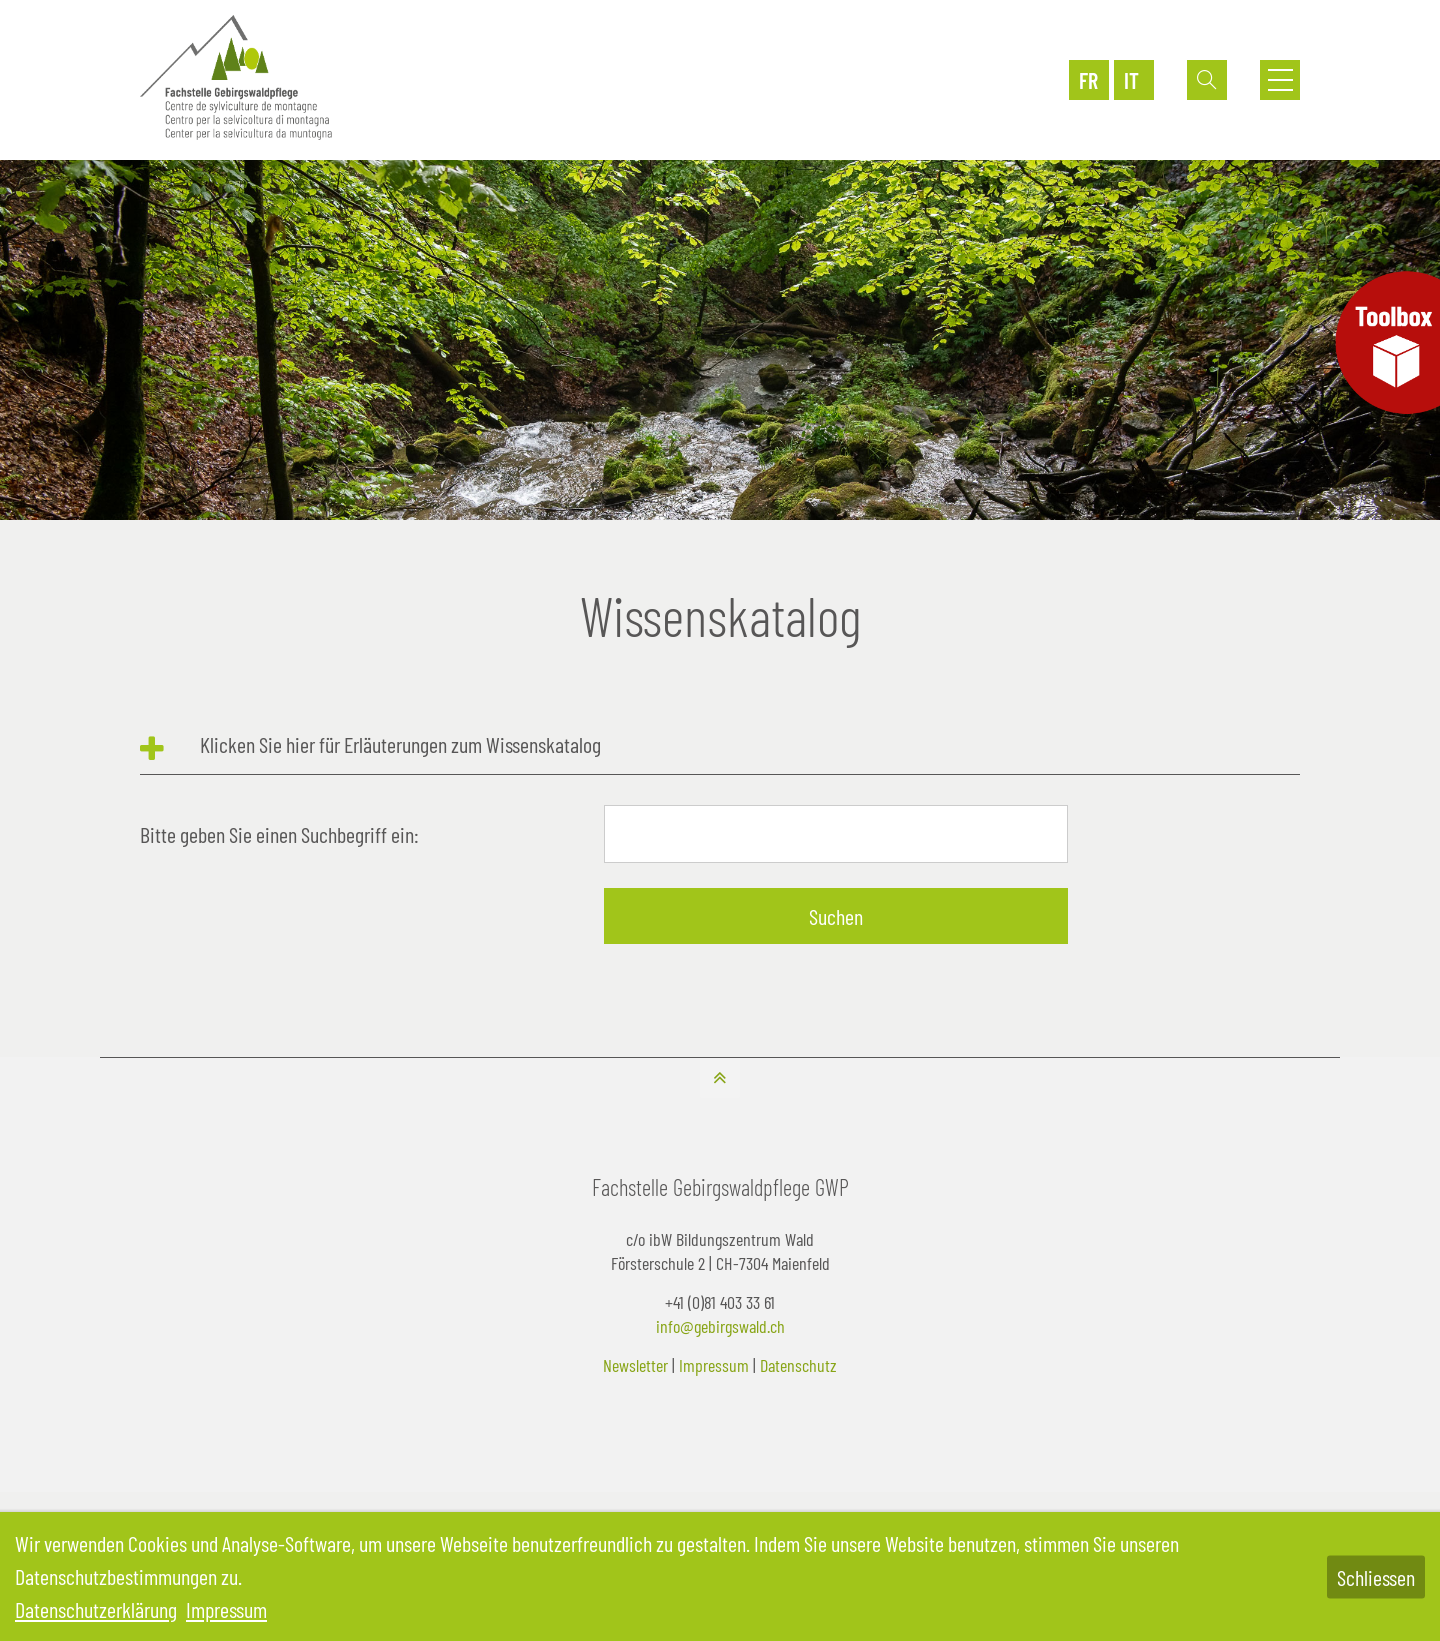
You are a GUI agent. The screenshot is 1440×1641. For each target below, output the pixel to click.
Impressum (714, 1365)
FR (1088, 80)
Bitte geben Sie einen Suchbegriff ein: (279, 834)
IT (1131, 80)
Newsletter (635, 1365)
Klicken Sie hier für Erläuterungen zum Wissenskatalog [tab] (400, 744)
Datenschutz (798, 1365)
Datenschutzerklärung (96, 1609)
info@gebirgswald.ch (720, 1326)
